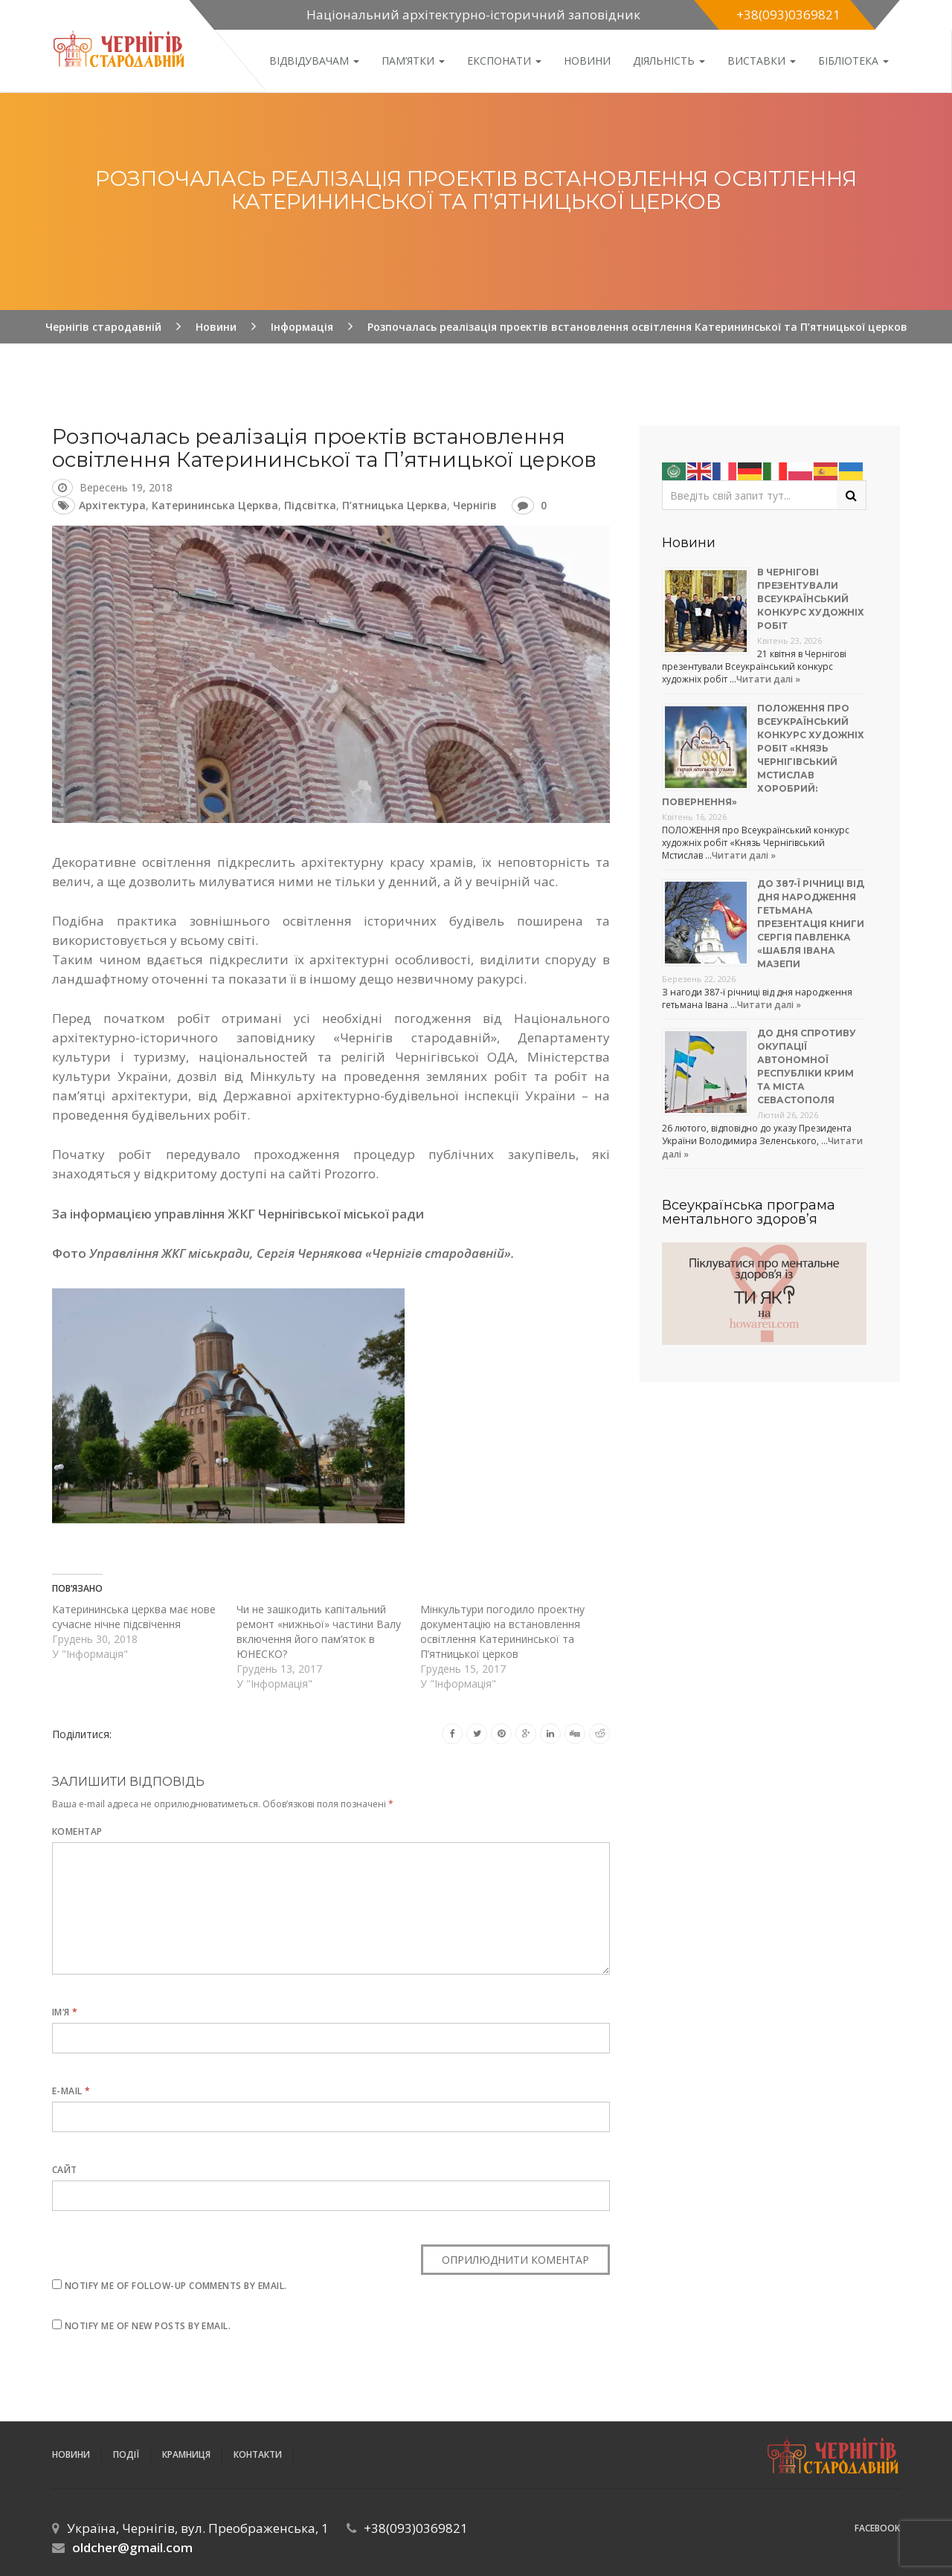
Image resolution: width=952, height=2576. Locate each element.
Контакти (258, 2454)
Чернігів (475, 505)
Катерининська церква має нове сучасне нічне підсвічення (134, 1616)
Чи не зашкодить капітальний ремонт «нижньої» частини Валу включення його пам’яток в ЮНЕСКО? (319, 1631)
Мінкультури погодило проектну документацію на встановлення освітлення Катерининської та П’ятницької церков (502, 1631)
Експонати (504, 61)
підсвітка (310, 505)
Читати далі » (768, 679)
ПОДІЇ (126, 2454)
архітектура (112, 505)
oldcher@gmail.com (132, 2547)
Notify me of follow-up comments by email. (176, 2285)
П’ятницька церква (394, 505)
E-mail (71, 2091)
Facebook (877, 2528)
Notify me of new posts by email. (148, 2326)
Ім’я (65, 2012)
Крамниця (186, 2454)
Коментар (77, 1831)
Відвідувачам (314, 61)
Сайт (64, 2169)
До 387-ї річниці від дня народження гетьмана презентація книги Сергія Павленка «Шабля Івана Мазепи (810, 923)
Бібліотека (853, 61)
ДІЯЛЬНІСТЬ (669, 61)
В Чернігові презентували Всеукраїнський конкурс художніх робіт (810, 598)
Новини (587, 61)
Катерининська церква (215, 505)
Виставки (761, 61)
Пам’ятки (413, 61)
